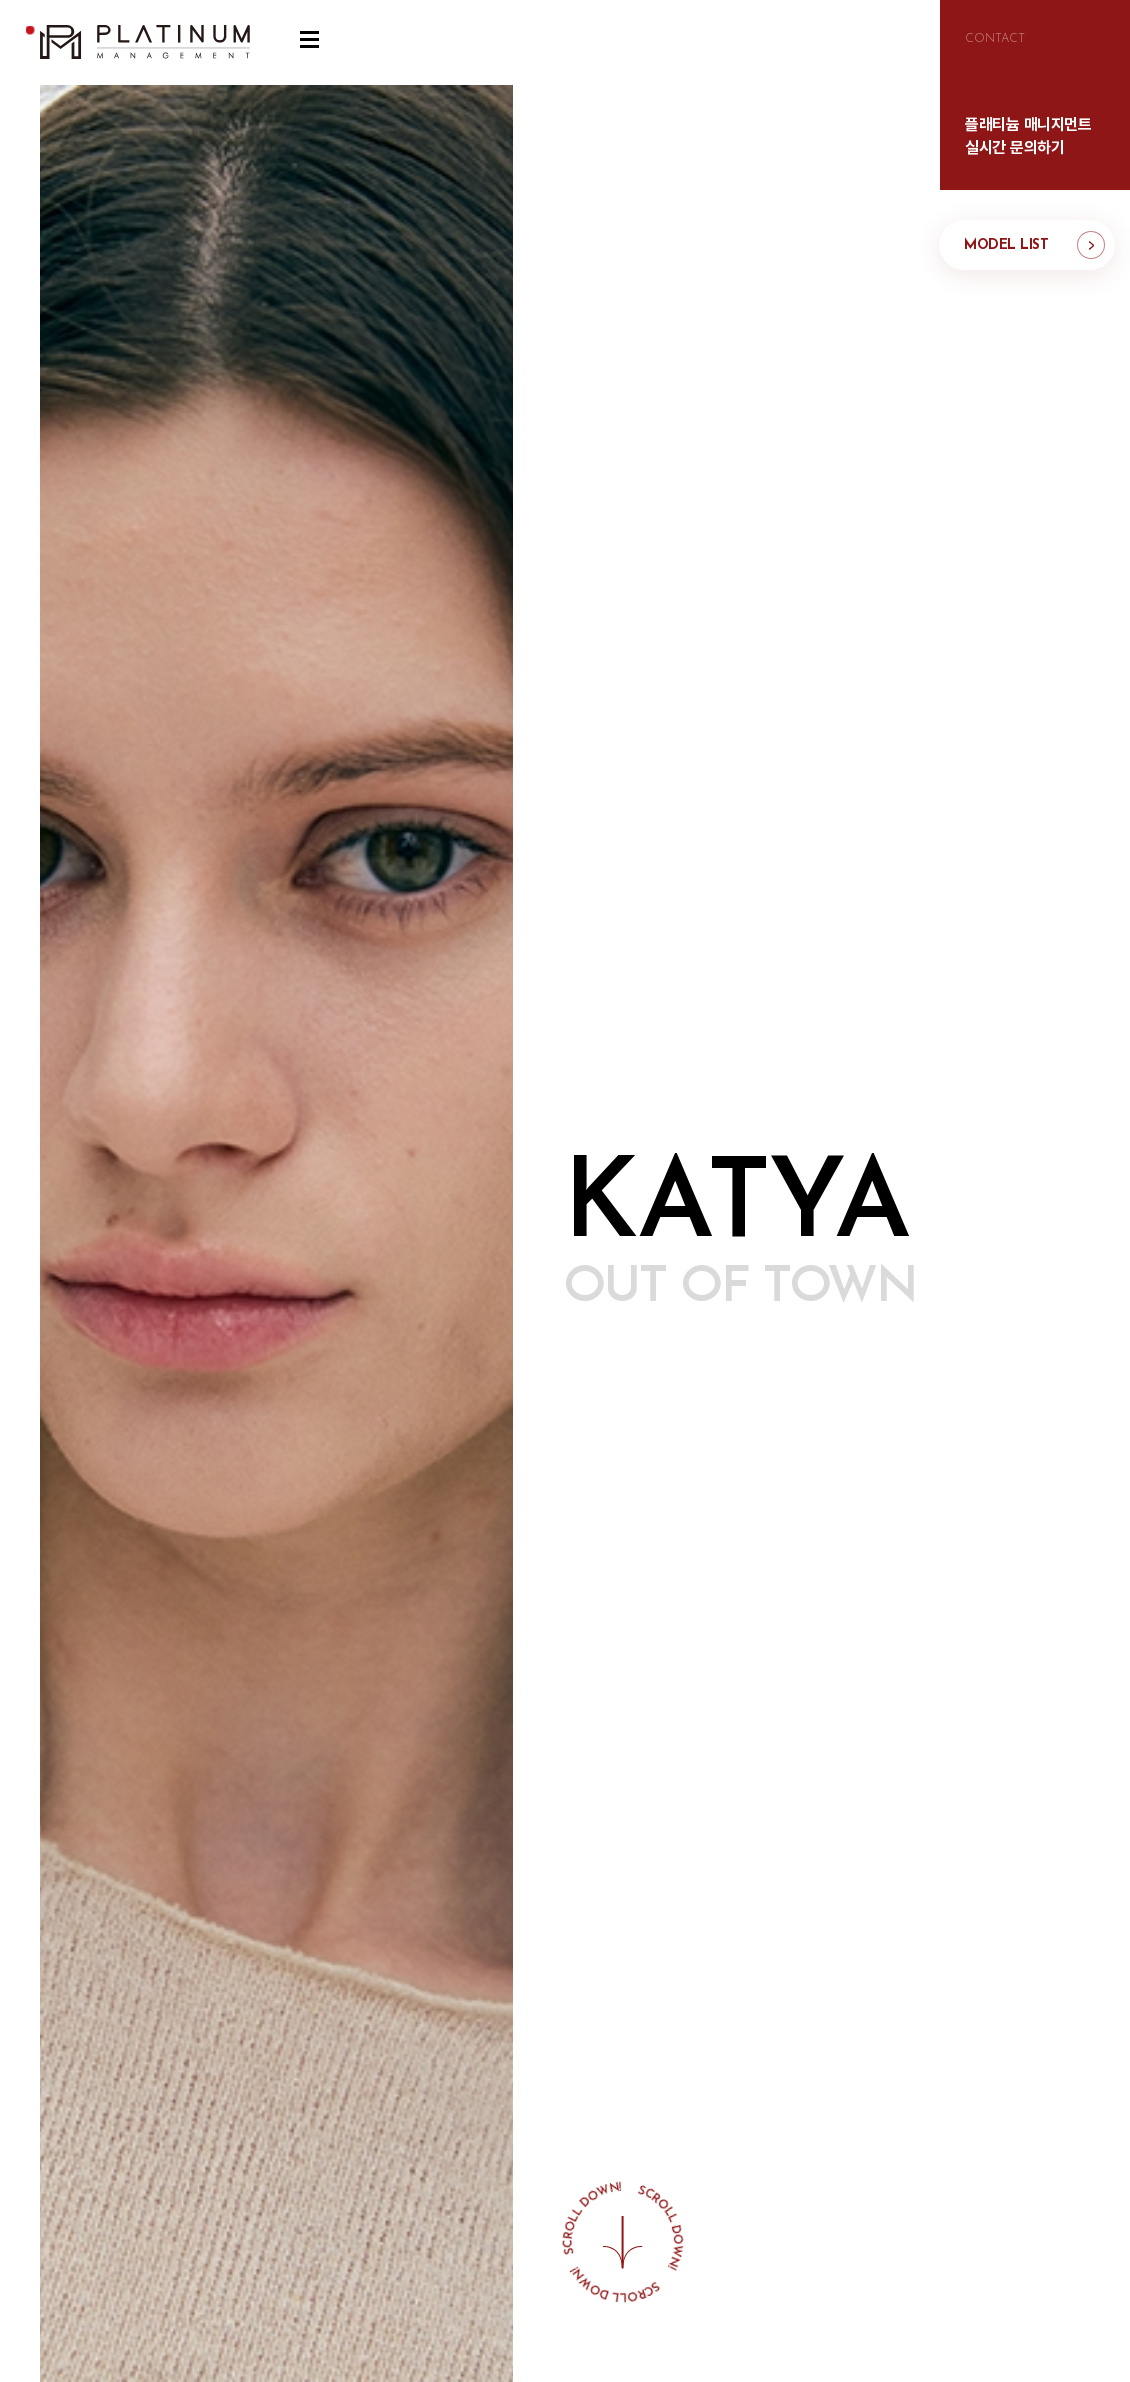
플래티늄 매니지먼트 (145, 42)
